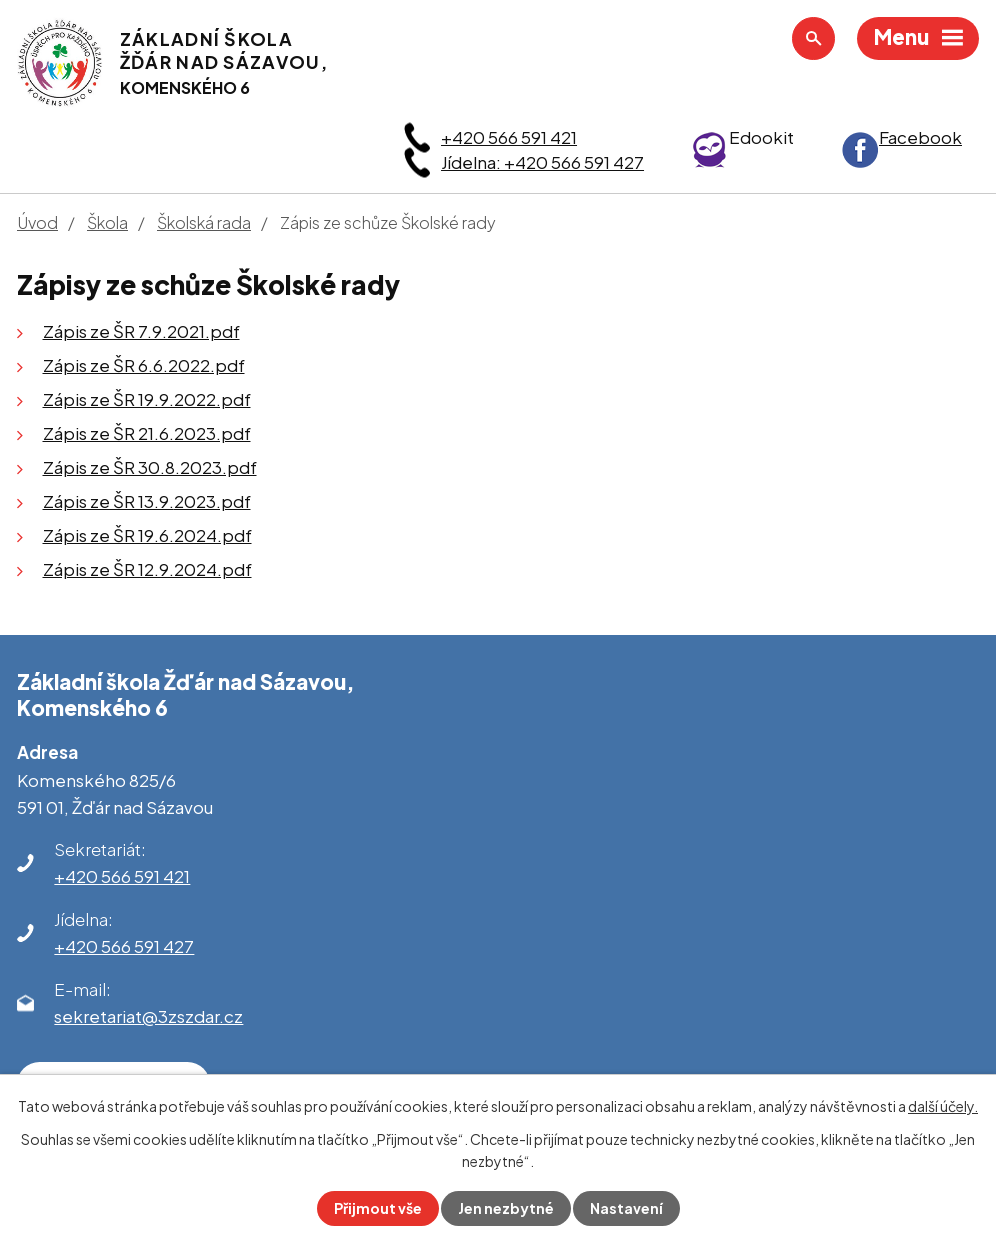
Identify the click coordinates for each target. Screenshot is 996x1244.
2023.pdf (212, 501)
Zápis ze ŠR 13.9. (108, 501)
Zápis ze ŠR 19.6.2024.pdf (147, 535)
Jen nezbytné (506, 1208)
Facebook (920, 137)
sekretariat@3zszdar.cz (148, 1016)
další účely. (943, 1106)
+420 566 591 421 (509, 137)
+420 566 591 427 (124, 946)
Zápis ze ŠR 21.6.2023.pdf (147, 433)
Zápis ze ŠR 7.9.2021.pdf (141, 331)
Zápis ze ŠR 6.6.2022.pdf (144, 365)
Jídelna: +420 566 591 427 (542, 162)
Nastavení (626, 1208)
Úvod (37, 222)
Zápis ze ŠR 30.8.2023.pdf (150, 467)
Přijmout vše (378, 1208)
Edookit (761, 137)
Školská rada (204, 222)
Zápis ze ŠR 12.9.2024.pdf (147, 569)
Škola (107, 222)
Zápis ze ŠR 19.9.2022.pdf (147, 399)
